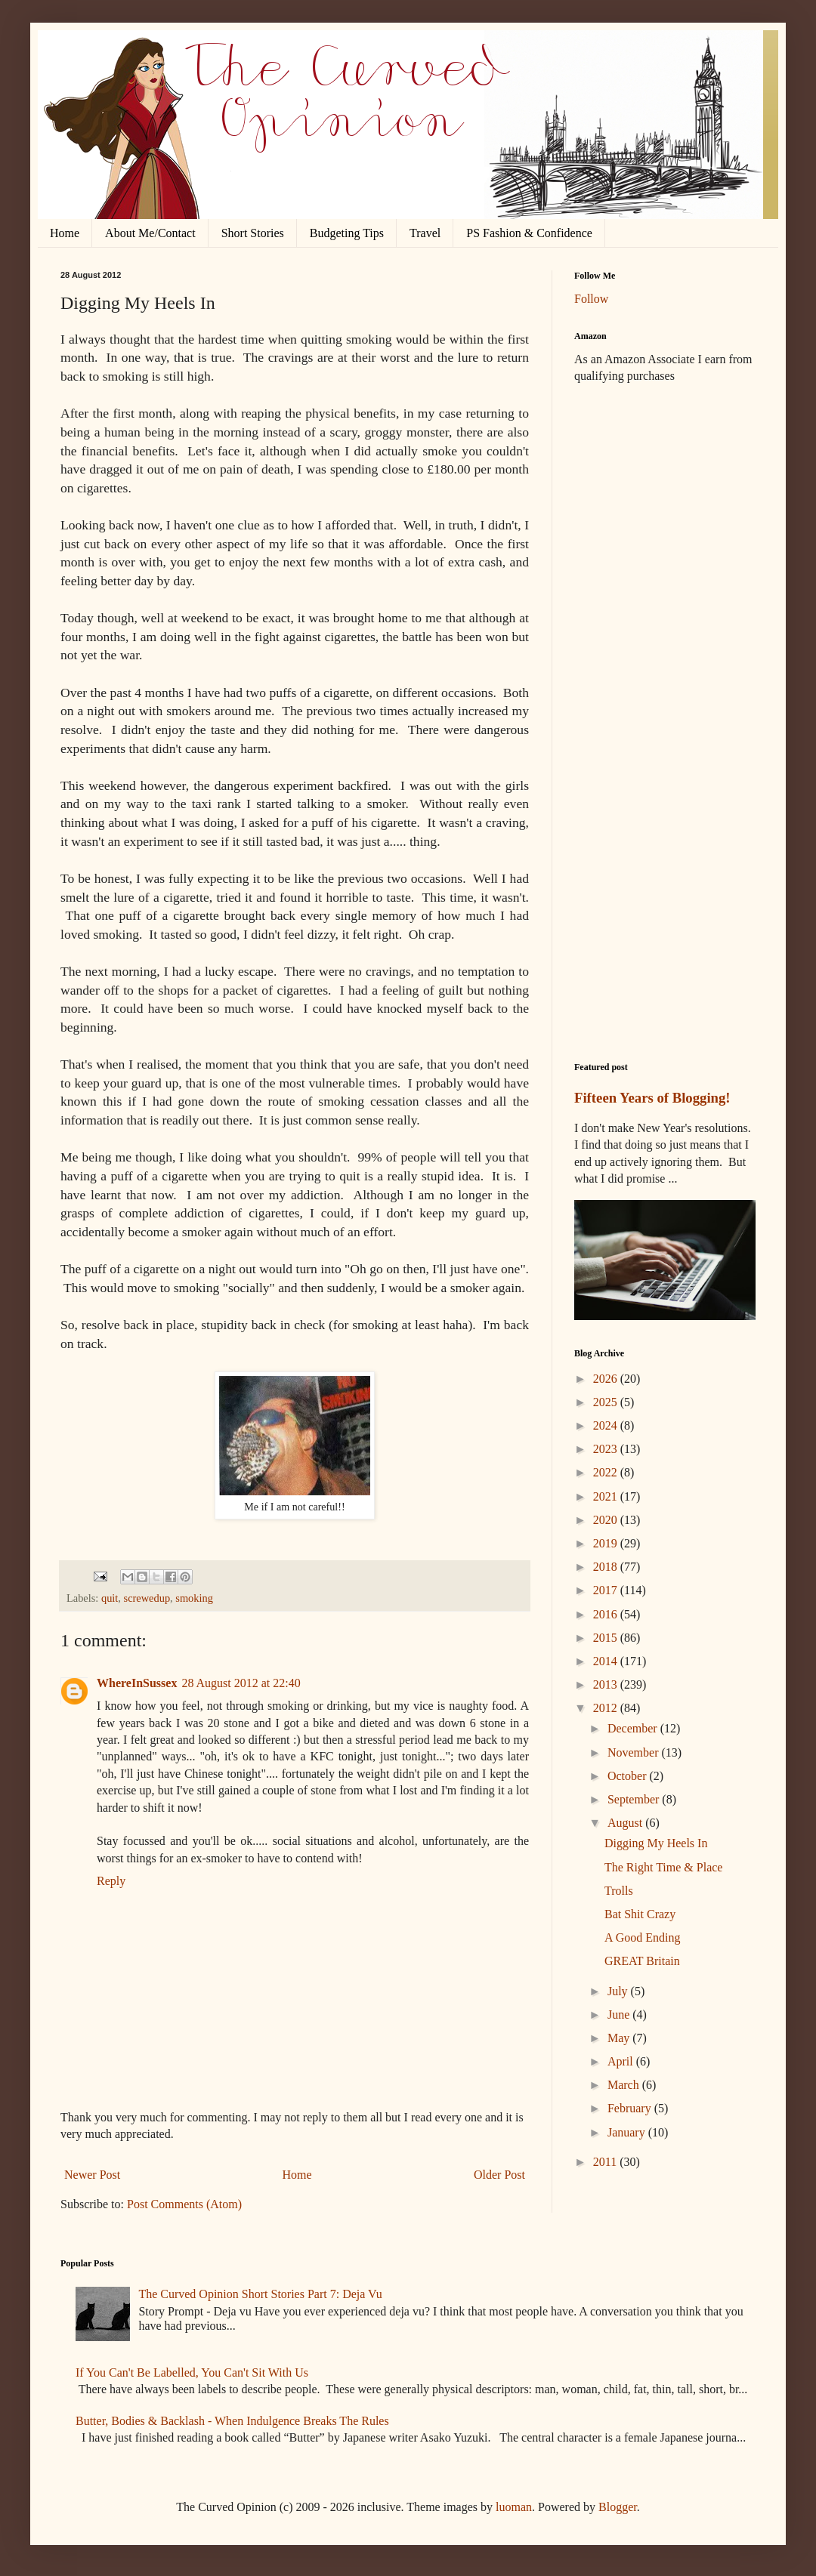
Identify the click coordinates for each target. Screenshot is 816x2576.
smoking (194, 1598)
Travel (425, 233)
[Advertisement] (665, 482)
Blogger (617, 2506)
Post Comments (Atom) (184, 2204)
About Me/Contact (150, 233)
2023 (606, 1448)
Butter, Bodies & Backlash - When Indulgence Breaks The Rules (232, 2420)
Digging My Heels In (655, 1843)
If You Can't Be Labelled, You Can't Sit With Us (192, 2372)
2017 (606, 1590)
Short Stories (252, 233)
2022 (606, 1472)
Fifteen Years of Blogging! (652, 1098)
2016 (606, 1614)
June (619, 2014)
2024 (606, 1425)
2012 (606, 1707)
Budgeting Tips (347, 233)
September (634, 1799)
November (634, 1752)
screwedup (147, 1598)
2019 (606, 1543)
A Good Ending (642, 1937)
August (626, 1822)
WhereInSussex (137, 1683)
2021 (606, 1496)
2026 (606, 1378)
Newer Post (92, 2174)
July (619, 1991)
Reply (111, 1880)
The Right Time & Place (663, 1867)
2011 (606, 2161)
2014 (606, 1661)
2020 (606, 1519)
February (630, 2108)
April (621, 2061)
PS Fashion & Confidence (529, 233)
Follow (591, 298)
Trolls (618, 1890)
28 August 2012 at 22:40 (240, 1683)
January (627, 2132)
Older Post (499, 2174)
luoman (514, 2506)
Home (64, 233)
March (624, 2084)
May (619, 2037)
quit (109, 1598)
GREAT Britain (642, 1960)
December (633, 1728)
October (628, 1775)
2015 (606, 1637)
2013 (606, 1684)
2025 (606, 1402)
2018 (606, 1566)
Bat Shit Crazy (639, 1914)
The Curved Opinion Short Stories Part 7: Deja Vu (260, 2294)
